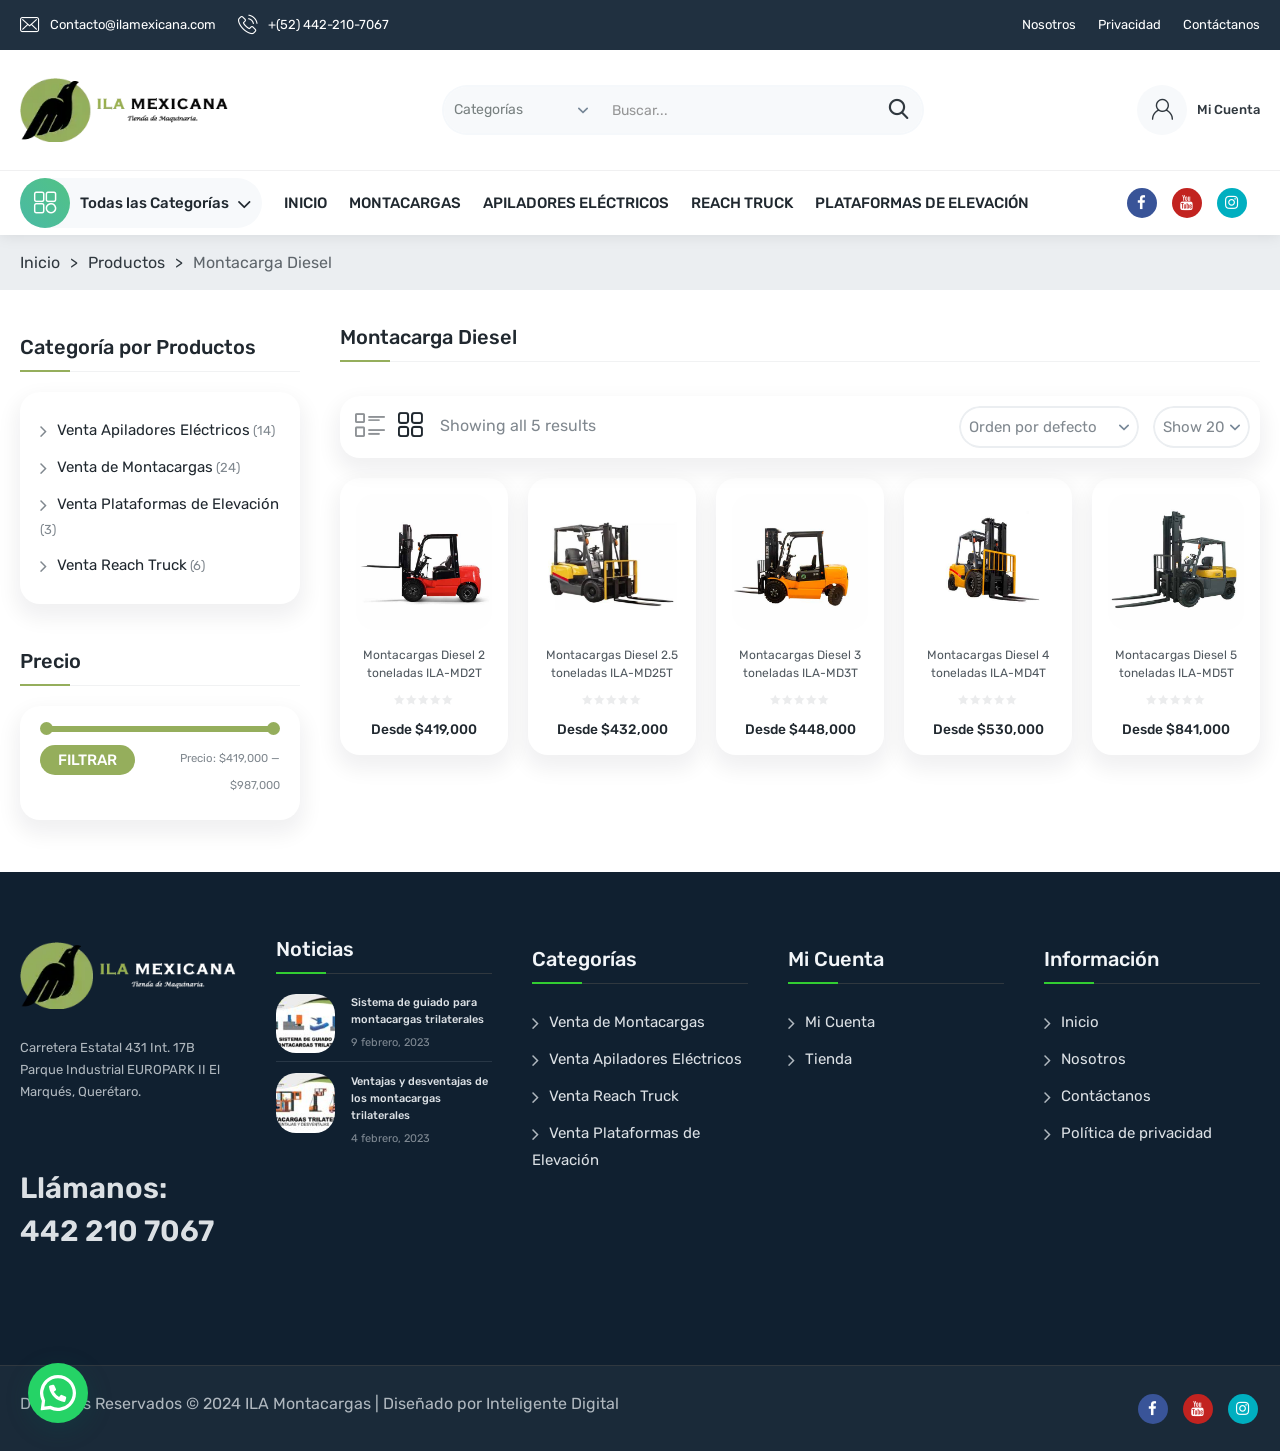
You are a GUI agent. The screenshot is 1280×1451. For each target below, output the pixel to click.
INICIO (305, 203)
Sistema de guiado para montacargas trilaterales (417, 1011)
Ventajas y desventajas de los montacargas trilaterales (419, 1098)
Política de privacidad (1136, 1133)
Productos (126, 262)
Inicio (40, 262)
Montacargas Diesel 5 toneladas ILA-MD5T (1176, 664)
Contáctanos (1221, 24)
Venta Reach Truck (122, 565)
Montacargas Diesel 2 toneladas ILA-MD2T (424, 664)
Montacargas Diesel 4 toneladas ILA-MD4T (988, 664)
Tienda (828, 1059)
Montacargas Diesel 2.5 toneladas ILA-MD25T (612, 664)
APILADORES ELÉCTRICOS (576, 203)
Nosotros (1049, 24)
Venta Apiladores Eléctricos (153, 430)
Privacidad (1129, 24)
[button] (58, 1393)
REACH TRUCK (742, 203)
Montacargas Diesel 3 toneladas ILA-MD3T (800, 664)
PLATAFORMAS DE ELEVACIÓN (922, 203)
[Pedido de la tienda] (1049, 427)
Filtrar (87, 760)
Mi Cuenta (840, 1022)
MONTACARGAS (405, 203)
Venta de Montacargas (135, 467)
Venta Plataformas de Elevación (168, 504)
